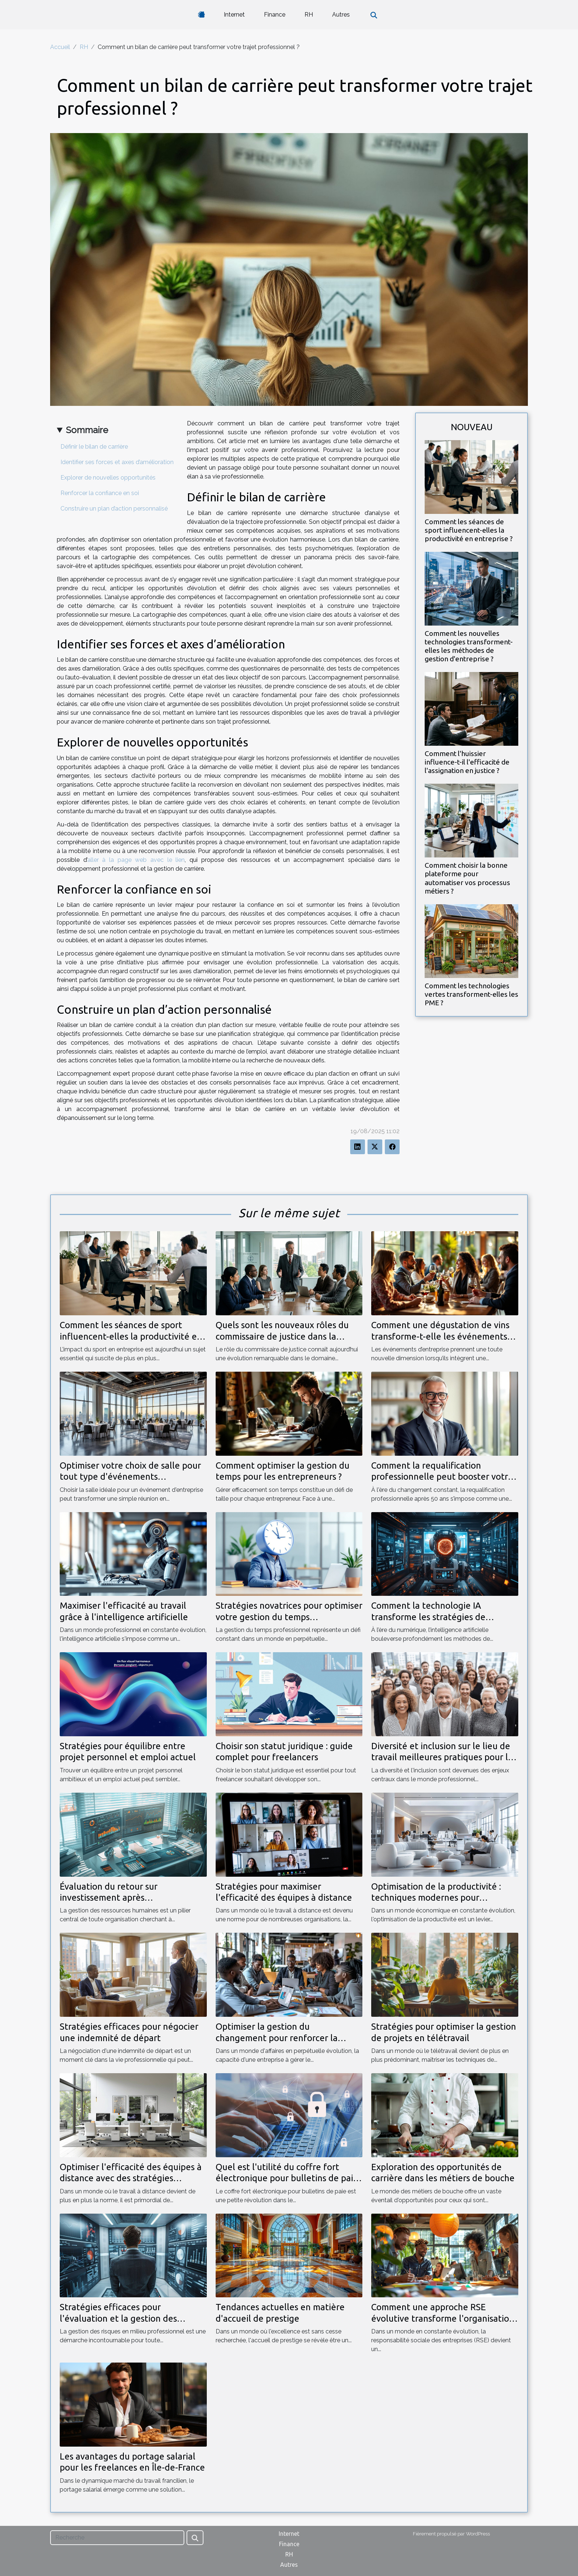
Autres (341, 14)
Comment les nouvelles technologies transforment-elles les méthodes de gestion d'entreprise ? (469, 646)
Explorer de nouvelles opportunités (108, 477)
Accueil (60, 47)
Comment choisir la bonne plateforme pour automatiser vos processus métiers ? (467, 878)
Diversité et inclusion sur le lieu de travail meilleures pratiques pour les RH (444, 1757)
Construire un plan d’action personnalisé (114, 508)
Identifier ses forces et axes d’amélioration (117, 462)
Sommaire (87, 430)
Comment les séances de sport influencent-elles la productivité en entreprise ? (469, 530)
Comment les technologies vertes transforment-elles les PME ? (471, 994)
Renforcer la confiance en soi (99, 493)
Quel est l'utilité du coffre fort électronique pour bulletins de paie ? (287, 2178)
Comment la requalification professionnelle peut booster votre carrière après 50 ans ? (442, 1477)
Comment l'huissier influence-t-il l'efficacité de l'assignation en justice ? (467, 761)
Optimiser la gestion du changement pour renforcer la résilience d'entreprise (277, 2038)
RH (308, 14)
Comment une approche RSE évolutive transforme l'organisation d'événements (442, 2318)
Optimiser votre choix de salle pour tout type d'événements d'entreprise (130, 1477)
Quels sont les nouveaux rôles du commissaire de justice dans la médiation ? (282, 1336)
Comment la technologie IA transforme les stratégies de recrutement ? (428, 1617)
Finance (274, 14)
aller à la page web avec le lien (136, 859)
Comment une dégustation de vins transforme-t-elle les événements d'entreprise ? (440, 1336)
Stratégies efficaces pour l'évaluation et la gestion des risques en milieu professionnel (122, 2318)
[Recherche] (117, 2537)
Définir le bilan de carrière (94, 446)
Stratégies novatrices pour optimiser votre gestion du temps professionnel (289, 1617)
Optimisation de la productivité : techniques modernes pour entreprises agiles (436, 1897)
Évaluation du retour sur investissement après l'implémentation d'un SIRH (115, 1897)
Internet (234, 14)
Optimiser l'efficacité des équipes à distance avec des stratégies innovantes (131, 2178)
